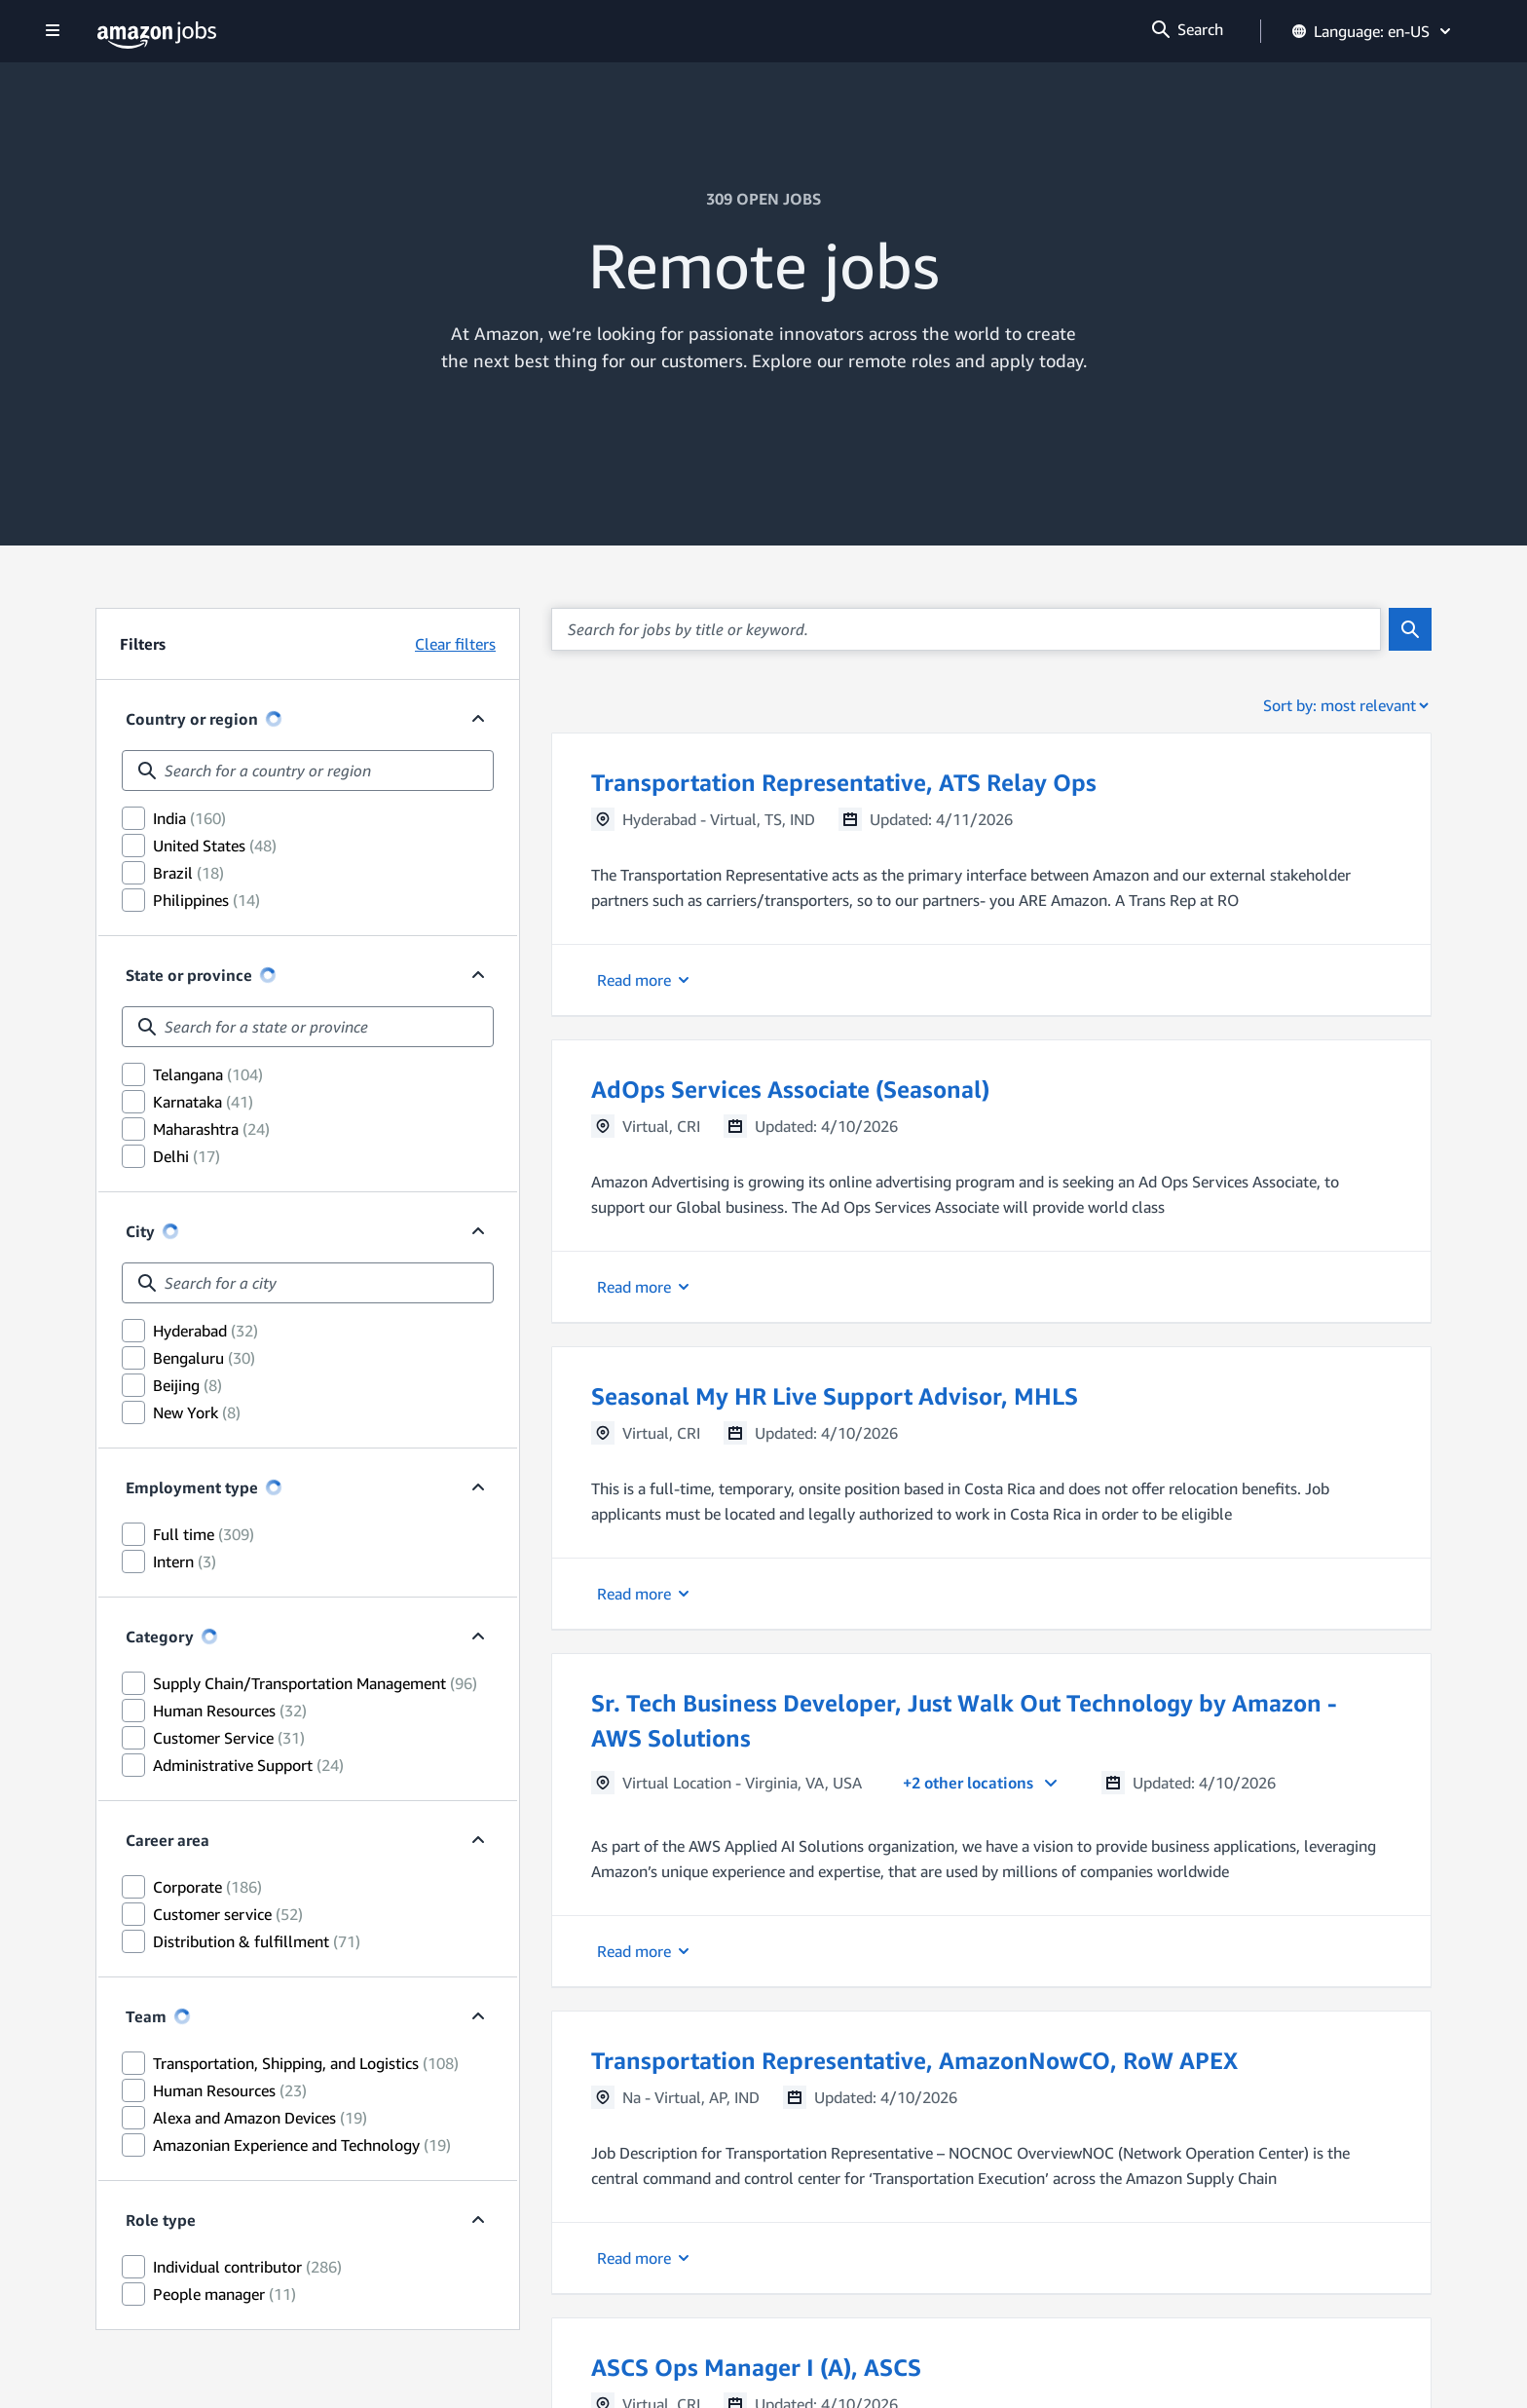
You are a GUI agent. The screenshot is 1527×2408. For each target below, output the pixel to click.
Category (160, 1636)
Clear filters (455, 644)
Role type (161, 2220)
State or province (189, 975)
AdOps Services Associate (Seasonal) (790, 1089)
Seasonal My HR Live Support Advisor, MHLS (834, 1396)
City (140, 1231)
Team (146, 2016)
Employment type (192, 1487)
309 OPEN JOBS (763, 198)
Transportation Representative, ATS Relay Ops (844, 782)
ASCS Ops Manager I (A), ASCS (756, 2367)
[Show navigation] (52, 31)
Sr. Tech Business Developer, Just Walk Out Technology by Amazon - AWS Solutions (964, 1720)
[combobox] (308, 770)
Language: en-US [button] (1372, 31)
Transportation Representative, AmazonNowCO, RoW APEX (914, 2060)
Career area (167, 1840)
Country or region (192, 719)
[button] (991, 874)
